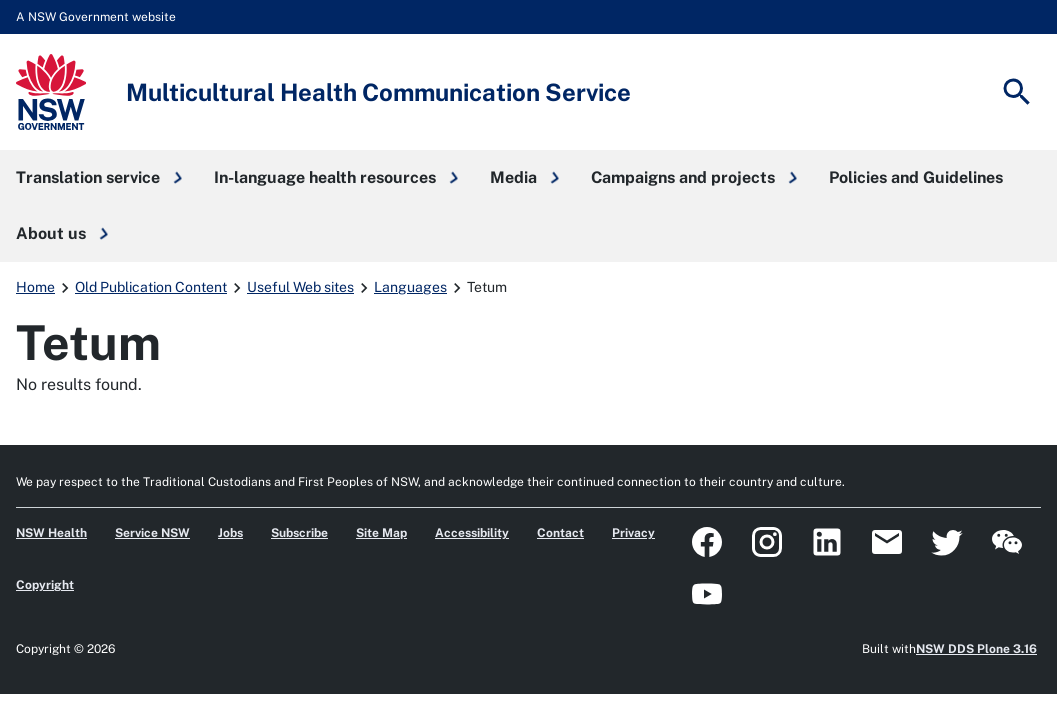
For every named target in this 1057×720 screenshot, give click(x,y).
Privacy (633, 533)
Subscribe (299, 533)
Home (35, 287)
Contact (560, 533)
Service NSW (152, 533)
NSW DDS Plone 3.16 (976, 649)
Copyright (45, 585)
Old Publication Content (151, 287)
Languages (410, 287)
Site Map (381, 533)
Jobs (230, 533)
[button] (99, 178)
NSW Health (51, 533)
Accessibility (472, 533)
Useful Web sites (300, 287)
